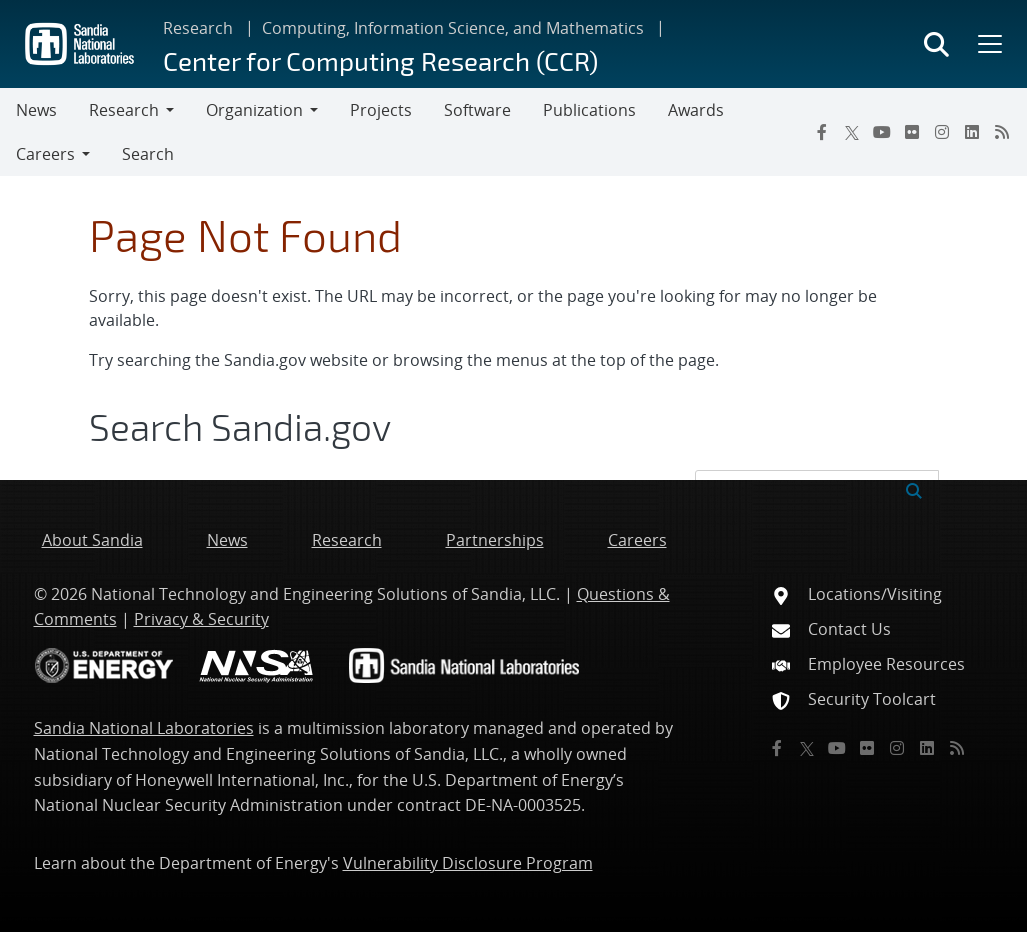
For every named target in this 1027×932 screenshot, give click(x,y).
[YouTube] (882, 132)
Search (148, 154)
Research (198, 28)
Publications (589, 110)
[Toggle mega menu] (988, 44)
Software (477, 110)
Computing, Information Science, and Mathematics (453, 28)
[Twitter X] (852, 132)
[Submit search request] (914, 489)
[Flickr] (912, 132)
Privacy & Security (201, 619)
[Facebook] (822, 132)
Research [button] (124, 110)
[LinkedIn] (972, 132)
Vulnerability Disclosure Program (468, 863)
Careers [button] (45, 154)
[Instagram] (942, 132)
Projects (381, 110)
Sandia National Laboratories (144, 728)
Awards (696, 110)
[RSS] (1002, 132)
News (36, 110)
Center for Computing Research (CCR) (380, 60)
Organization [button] (254, 110)
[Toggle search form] (936, 44)
